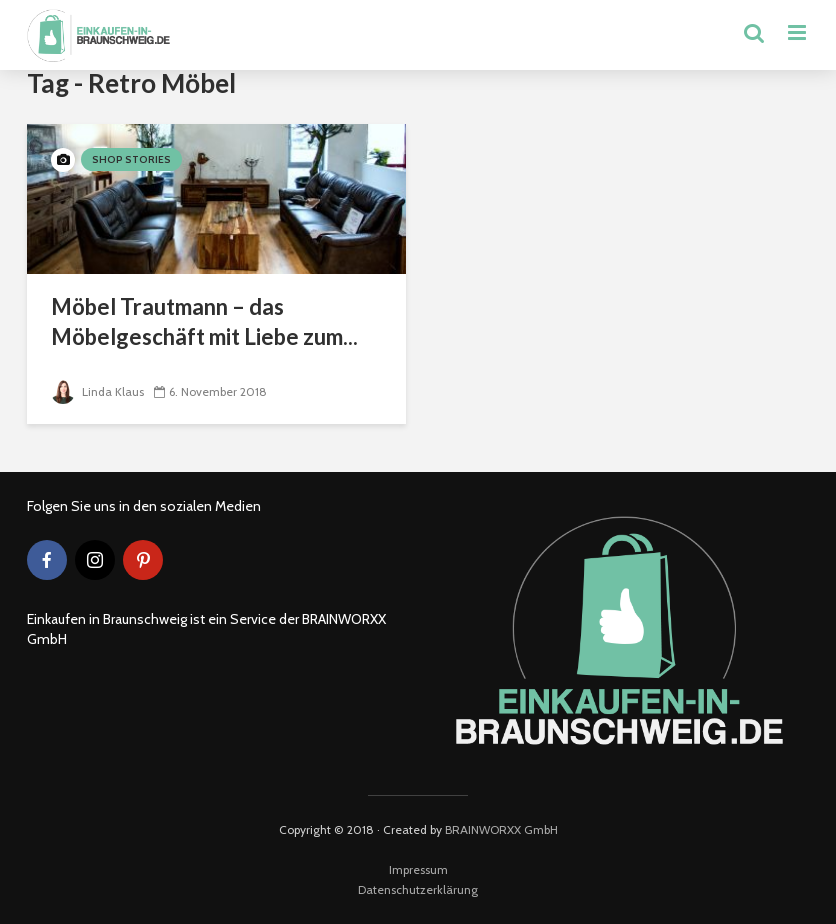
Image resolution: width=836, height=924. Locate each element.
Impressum (418, 869)
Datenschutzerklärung (418, 889)
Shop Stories (131, 159)
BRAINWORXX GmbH (501, 829)
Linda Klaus (97, 391)
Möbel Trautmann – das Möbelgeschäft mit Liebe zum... (204, 321)
